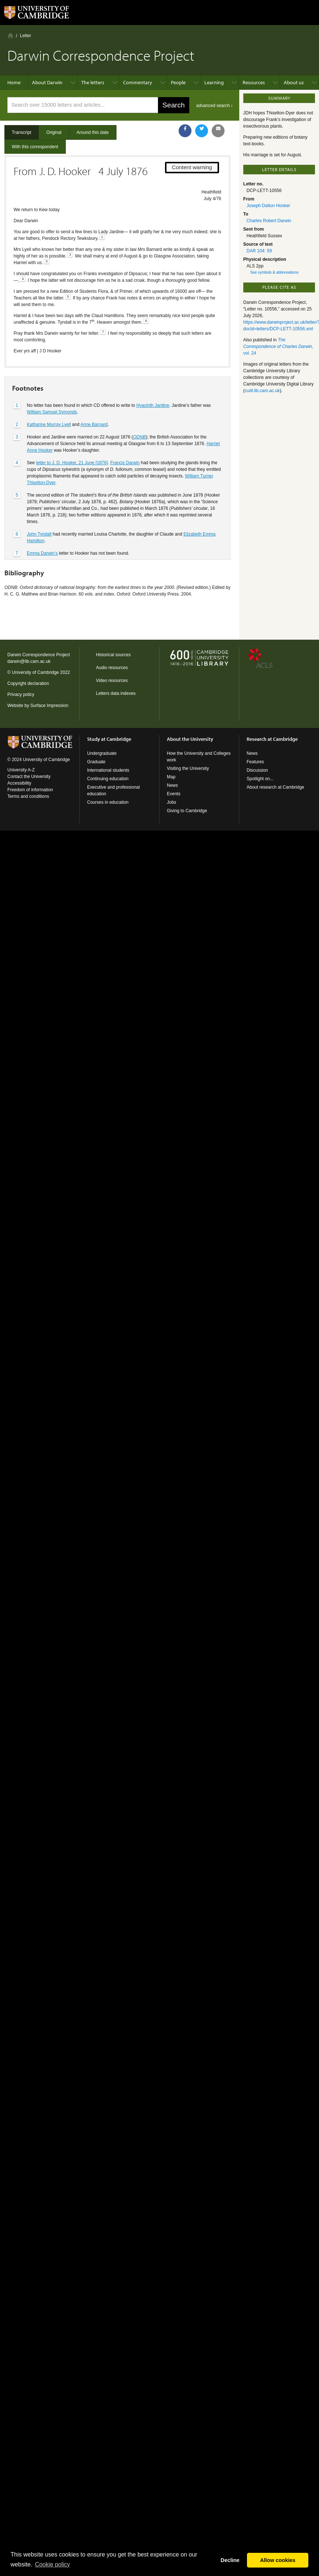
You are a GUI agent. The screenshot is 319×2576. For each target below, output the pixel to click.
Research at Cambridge (272, 739)
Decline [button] (230, 2560)
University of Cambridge (35, 672)
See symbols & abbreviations (274, 272)
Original (53, 132)
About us (294, 82)
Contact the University (28, 776)
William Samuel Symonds (52, 412)
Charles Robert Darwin (269, 220)
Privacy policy (20, 694)
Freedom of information (30, 789)
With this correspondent (35, 146)
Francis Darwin (125, 462)
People (178, 82)
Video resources (112, 680)
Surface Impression (49, 705)
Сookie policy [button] (52, 2564)
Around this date (92, 132)
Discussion (257, 770)
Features (255, 761)
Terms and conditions (28, 796)
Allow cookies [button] (277, 2560)
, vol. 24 (278, 346)
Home (10, 35)
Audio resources (112, 667)
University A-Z (21, 769)
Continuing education (108, 778)
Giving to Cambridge (187, 810)
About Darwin (47, 82)
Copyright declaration (28, 683)
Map (171, 776)
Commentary (137, 82)
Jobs (171, 802)
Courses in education (108, 802)
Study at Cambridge (109, 739)
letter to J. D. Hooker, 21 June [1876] (72, 462)
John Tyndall (39, 534)
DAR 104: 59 (259, 250)
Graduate (96, 761)
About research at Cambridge (275, 787)
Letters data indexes (116, 693)
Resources (254, 82)
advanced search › (214, 105)
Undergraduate (102, 753)
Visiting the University (188, 768)
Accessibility (19, 783)
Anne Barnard (94, 424)
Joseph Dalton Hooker (268, 205)
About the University (190, 739)
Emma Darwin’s (42, 553)
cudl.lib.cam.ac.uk (262, 390)
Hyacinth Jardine (152, 405)
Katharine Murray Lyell (49, 424)
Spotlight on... (260, 778)
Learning (214, 82)
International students (108, 770)
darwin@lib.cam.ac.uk (29, 661)
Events (173, 793)
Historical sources (113, 654)
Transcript (21, 132)
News (172, 785)
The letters (92, 82)
